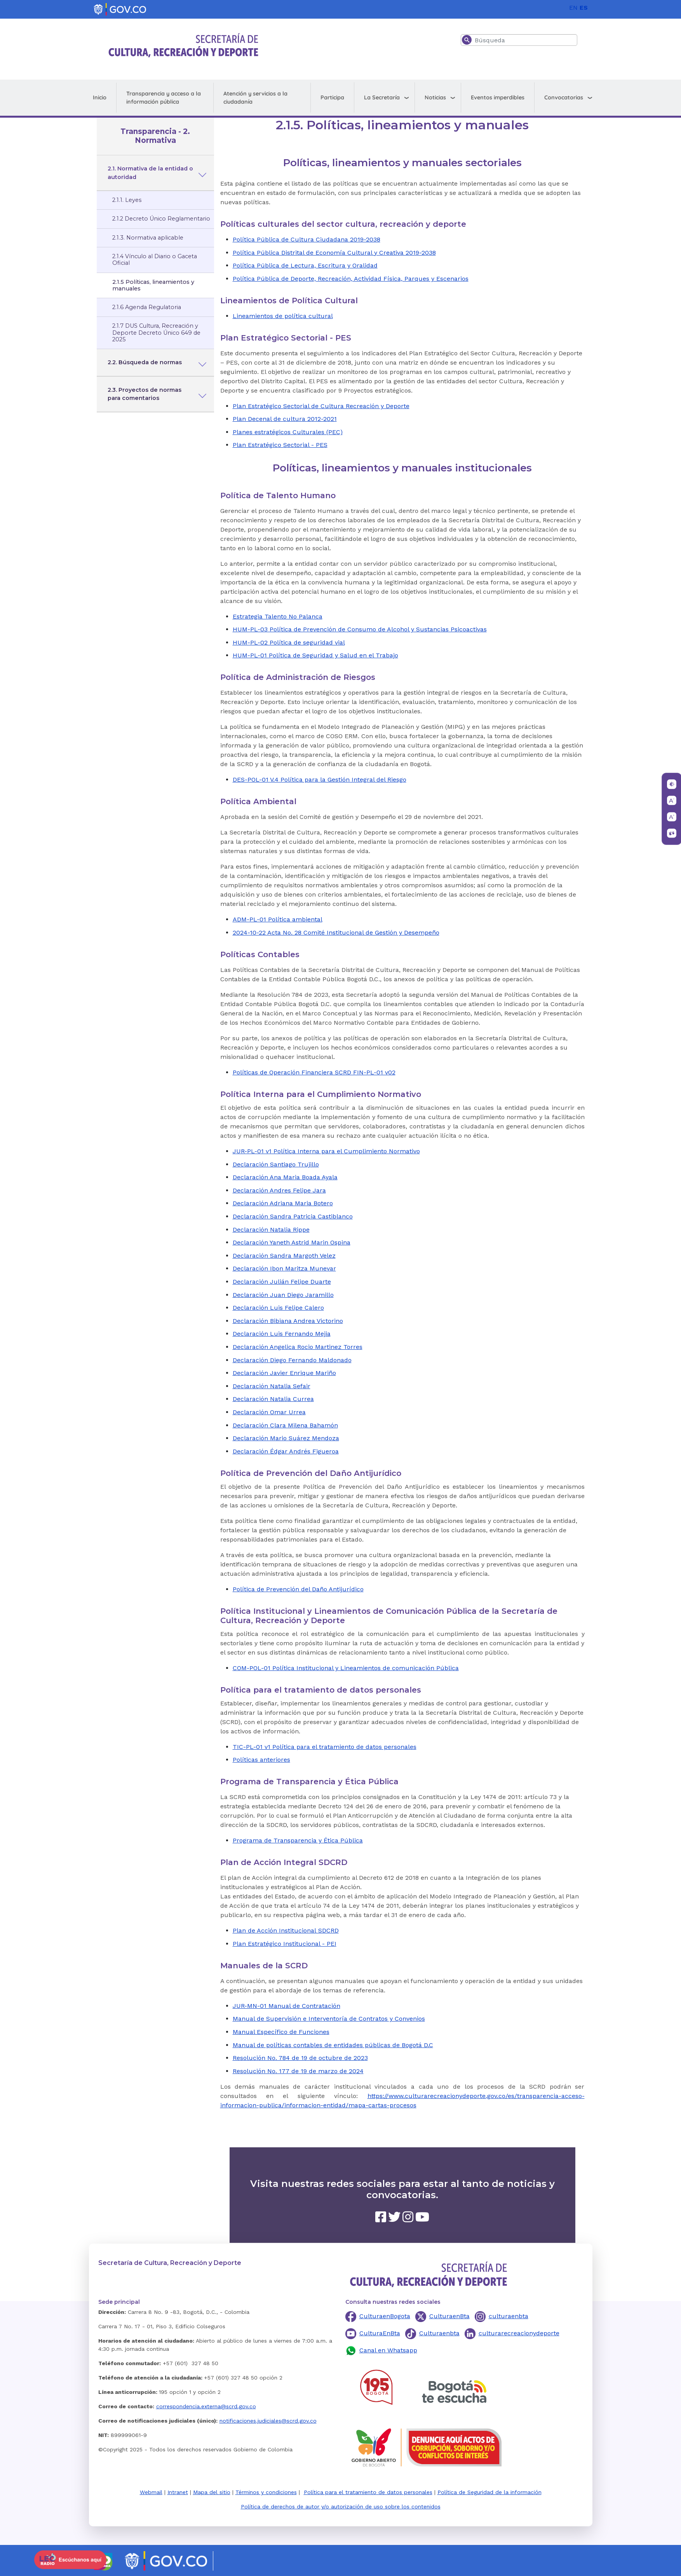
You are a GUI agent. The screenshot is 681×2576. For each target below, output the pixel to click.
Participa (332, 97)
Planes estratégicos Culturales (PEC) (288, 432)
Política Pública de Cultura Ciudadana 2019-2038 (306, 239)
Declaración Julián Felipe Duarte (282, 1281)
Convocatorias (563, 97)
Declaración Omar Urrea (269, 1412)
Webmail (151, 2492)
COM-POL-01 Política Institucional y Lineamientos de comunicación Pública (346, 1668)
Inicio (99, 97)
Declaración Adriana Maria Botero (283, 1203)
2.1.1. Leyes (126, 199)
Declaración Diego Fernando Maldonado (292, 1360)
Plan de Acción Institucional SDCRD (286, 1930)
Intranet (177, 2492)
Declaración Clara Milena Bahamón (285, 1425)
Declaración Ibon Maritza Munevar (284, 1268)
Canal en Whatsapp (388, 2350)
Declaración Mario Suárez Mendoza (286, 1438)
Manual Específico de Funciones (281, 2031)
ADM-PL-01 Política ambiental (277, 919)
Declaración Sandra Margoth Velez (284, 1255)
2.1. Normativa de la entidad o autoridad (150, 173)
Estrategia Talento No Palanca (277, 616)
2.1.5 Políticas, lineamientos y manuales (153, 285)
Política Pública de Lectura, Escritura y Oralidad (305, 265)
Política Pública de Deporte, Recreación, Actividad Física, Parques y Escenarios (351, 278)
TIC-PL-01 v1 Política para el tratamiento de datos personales (324, 1746)
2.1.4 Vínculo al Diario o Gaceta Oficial (154, 259)
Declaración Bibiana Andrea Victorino (288, 1321)
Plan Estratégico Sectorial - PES (280, 444)
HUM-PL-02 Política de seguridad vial (289, 642)
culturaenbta (508, 2316)
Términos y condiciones (266, 2492)
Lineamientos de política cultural (283, 316)
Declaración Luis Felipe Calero (278, 1307)
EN (573, 7)
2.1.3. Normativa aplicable (147, 237)
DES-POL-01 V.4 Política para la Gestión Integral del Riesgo (319, 779)
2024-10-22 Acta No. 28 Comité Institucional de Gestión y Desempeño (336, 932)
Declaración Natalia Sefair (271, 1386)
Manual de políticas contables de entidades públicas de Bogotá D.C (333, 2045)
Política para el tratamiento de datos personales (368, 2492)
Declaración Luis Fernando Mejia (282, 1333)
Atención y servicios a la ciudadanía (255, 97)
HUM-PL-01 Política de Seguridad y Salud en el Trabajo (315, 655)
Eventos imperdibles (497, 97)
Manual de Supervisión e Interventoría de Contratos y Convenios (329, 2018)
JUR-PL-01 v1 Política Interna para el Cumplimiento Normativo (326, 1151)
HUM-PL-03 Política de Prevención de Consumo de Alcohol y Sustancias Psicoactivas (360, 629)
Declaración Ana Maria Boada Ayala (285, 1177)
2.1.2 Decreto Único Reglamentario (161, 218)
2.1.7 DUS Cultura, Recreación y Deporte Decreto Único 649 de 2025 (156, 332)
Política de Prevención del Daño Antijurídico (298, 1589)
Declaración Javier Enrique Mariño (284, 1373)
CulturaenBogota (384, 2316)
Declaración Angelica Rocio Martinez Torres (297, 1347)
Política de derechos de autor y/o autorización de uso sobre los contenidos (341, 2506)
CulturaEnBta (379, 2333)
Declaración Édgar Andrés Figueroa (286, 1451)
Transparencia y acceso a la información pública (163, 97)
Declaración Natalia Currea (273, 1399)
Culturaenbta (439, 2333)
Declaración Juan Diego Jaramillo (283, 1294)
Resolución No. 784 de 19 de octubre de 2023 (300, 2057)
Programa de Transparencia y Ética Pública (298, 1840)
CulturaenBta (449, 2316)
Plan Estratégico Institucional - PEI (284, 1943)
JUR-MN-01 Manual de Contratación (286, 2005)
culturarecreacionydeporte (519, 2333)
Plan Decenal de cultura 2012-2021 (285, 418)
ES (584, 7)
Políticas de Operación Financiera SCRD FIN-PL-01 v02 (314, 1072)
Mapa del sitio (211, 2492)
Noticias (435, 97)
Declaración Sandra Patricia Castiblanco (293, 1216)
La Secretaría (382, 97)
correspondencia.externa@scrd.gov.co (206, 2406)
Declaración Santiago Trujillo (276, 1164)
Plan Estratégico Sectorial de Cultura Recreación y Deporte (321, 406)
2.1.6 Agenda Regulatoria (146, 307)
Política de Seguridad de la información (489, 2492)
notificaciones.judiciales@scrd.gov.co (268, 2421)
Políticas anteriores (261, 1759)
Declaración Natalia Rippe (271, 1229)
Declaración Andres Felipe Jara (279, 1190)
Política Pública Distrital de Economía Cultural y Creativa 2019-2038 (334, 252)
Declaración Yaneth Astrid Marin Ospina (291, 1242)
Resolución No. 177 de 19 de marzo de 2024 (298, 2071)
